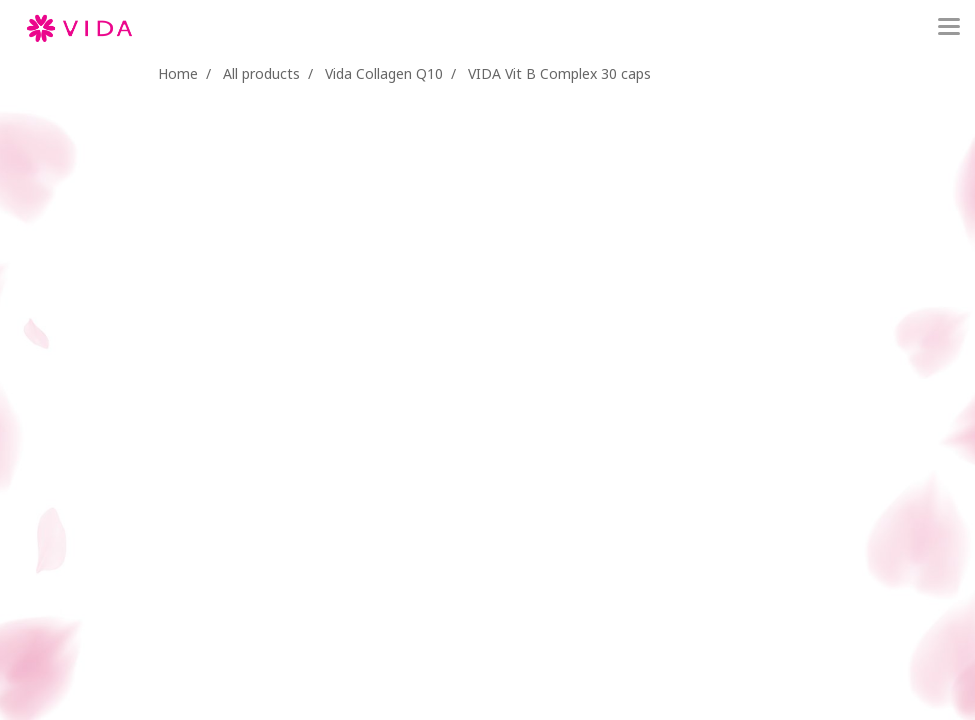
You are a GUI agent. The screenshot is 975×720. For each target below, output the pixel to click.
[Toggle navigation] (949, 28)
